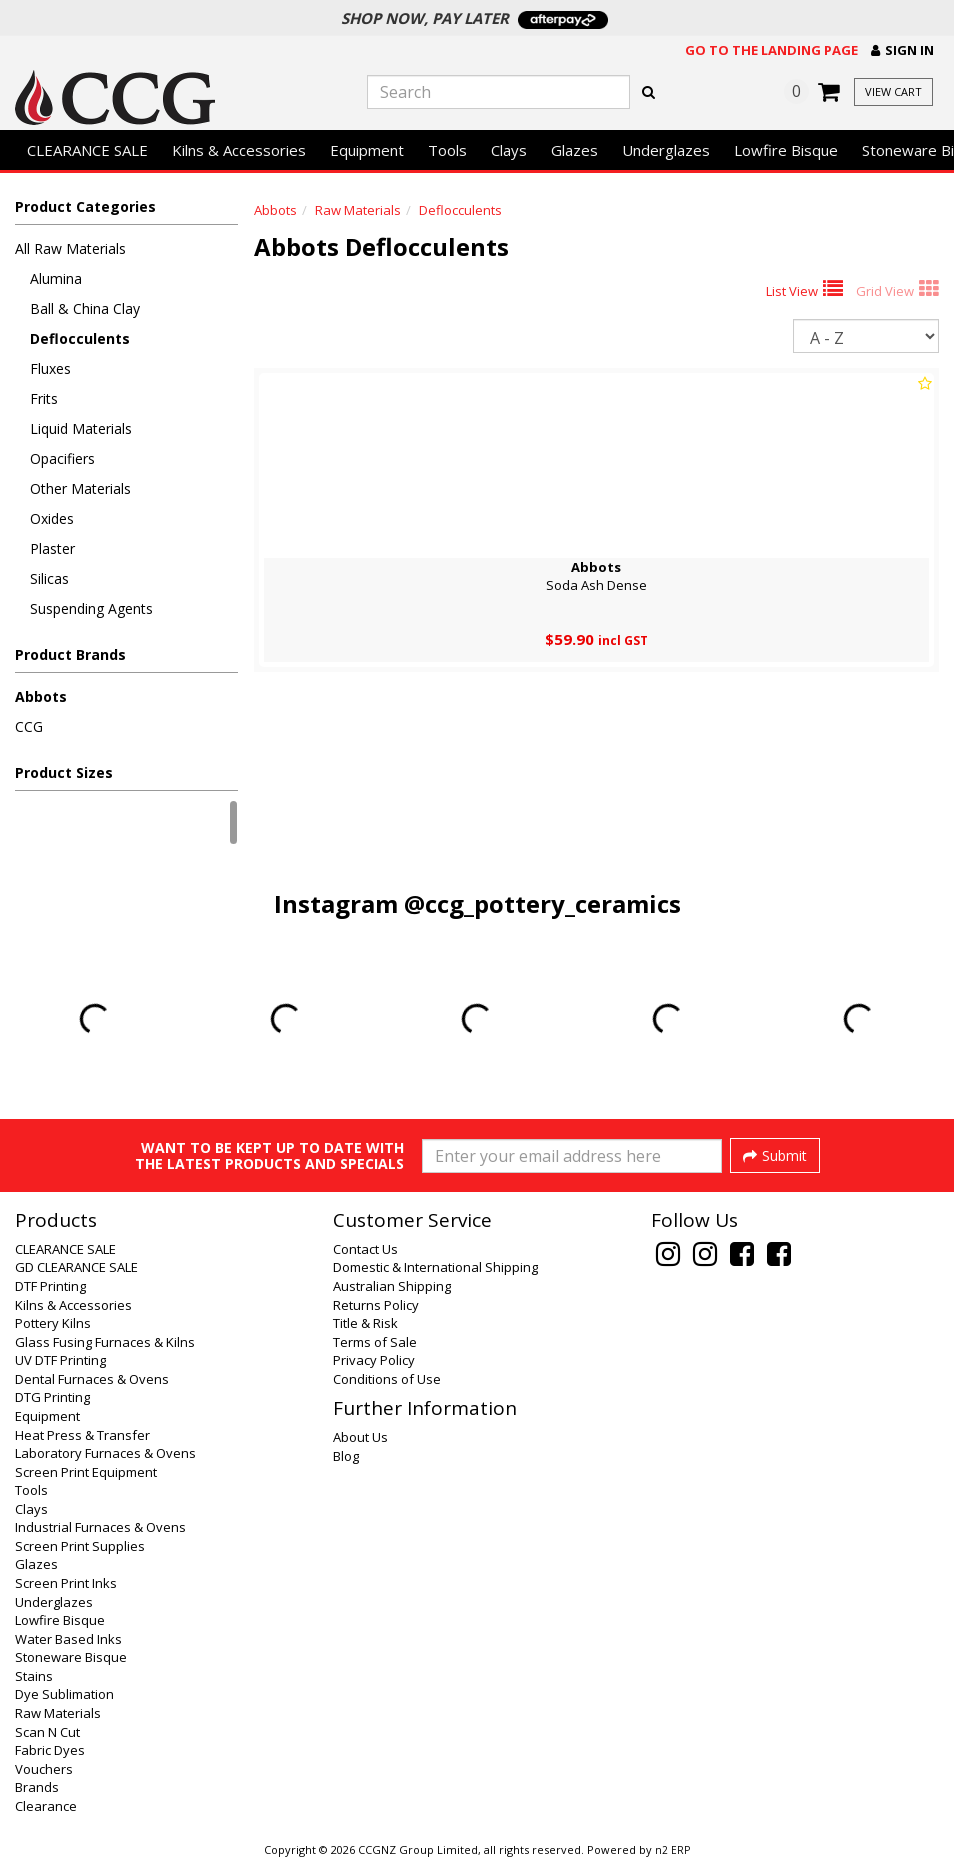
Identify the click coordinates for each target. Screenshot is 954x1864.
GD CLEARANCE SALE (76, 1267)
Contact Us (365, 1249)
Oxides (52, 518)
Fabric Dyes (50, 1750)
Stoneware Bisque (71, 1657)
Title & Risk (365, 1323)
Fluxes (50, 368)
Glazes (574, 150)
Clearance (46, 1806)
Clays (509, 150)
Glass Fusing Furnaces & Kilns (105, 1342)
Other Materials (80, 488)
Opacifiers (62, 458)
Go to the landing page (771, 50)
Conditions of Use (387, 1379)
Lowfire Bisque (786, 150)
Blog (346, 1456)
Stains (34, 1676)
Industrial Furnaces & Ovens (100, 1527)
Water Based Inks (68, 1639)
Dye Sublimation (64, 1694)
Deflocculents (80, 338)
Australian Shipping (392, 1286)
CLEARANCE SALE (87, 150)
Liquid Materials (81, 428)
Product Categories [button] (85, 206)
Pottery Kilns (53, 1323)
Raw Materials (358, 210)
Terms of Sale (375, 1342)
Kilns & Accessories (239, 150)
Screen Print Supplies (80, 1546)
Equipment (367, 150)
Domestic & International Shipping (435, 1267)
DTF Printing (50, 1286)
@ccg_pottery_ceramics (542, 903)
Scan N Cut (47, 1732)
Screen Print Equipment (86, 1472)
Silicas (49, 578)
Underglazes (666, 150)
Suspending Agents (91, 608)
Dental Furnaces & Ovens (92, 1379)
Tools (447, 150)
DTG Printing (52, 1397)
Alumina (56, 278)
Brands (37, 1787)
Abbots (41, 696)
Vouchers (44, 1769)
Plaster (52, 548)
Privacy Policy (374, 1360)
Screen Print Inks (66, 1583)
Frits (44, 398)
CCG (29, 726)
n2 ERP (672, 1850)
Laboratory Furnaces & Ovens (105, 1453)
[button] (902, 50)
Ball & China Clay (85, 308)
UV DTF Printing (60, 1360)
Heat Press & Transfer (82, 1435)
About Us (360, 1437)
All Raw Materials (70, 248)
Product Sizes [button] (64, 772)
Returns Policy (376, 1305)
